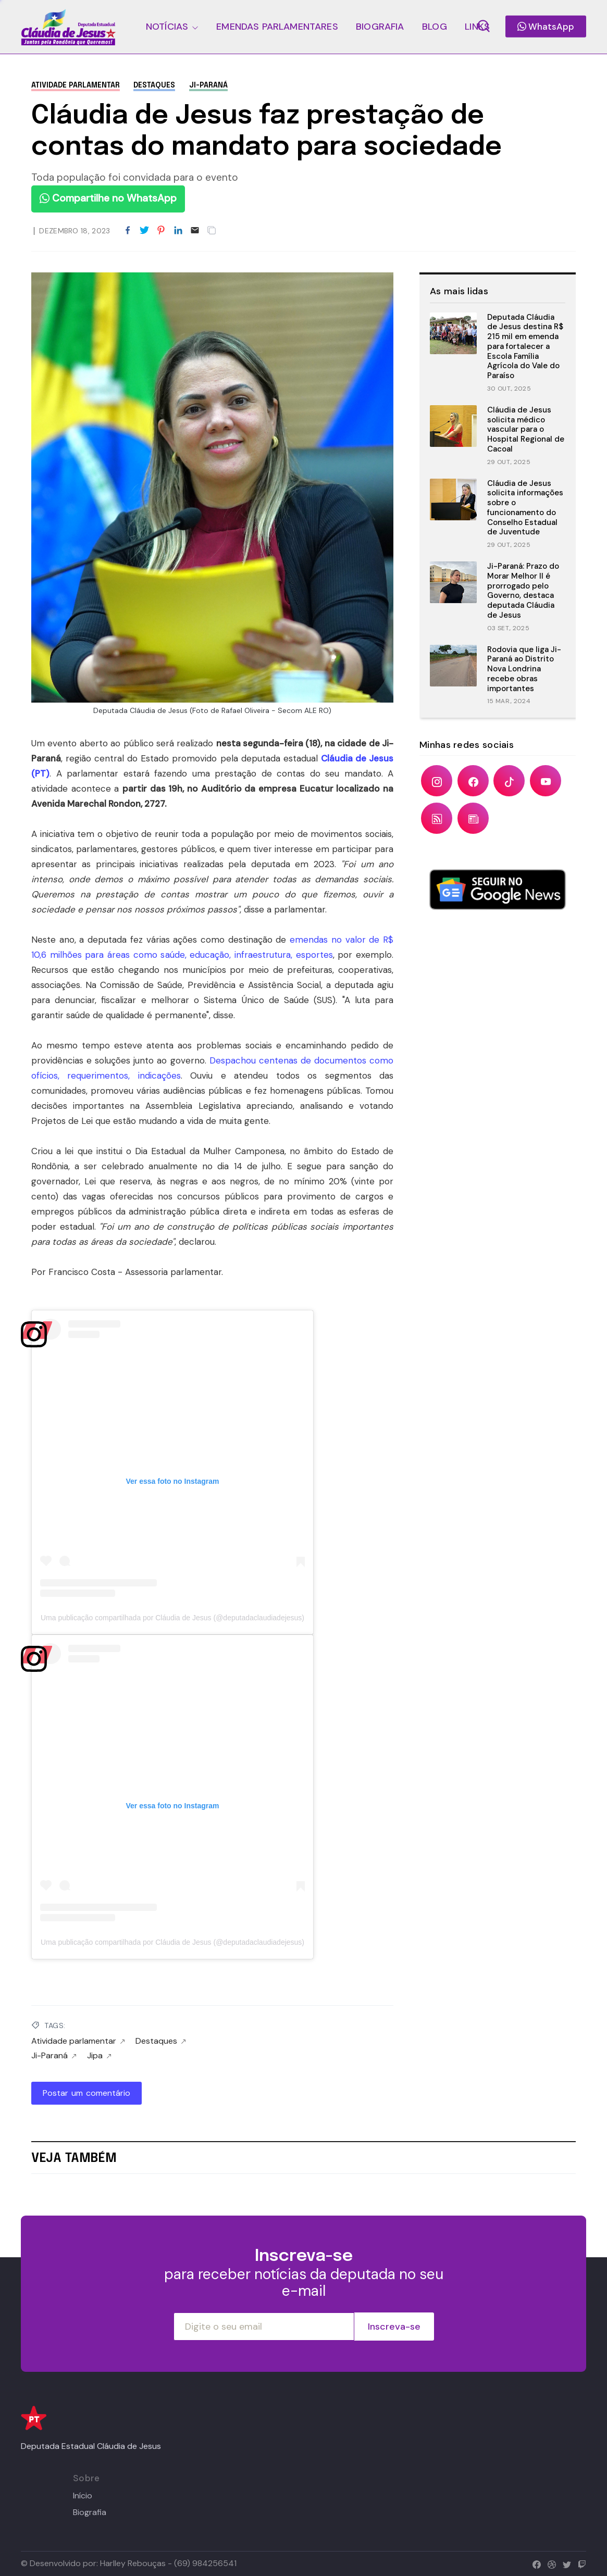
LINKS (477, 26)
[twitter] (564, 2563)
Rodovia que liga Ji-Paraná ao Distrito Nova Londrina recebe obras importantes (524, 669)
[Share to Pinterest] (161, 230)
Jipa (99, 2055)
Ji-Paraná (208, 85)
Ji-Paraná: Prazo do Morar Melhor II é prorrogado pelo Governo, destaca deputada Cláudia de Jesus (523, 590)
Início (82, 2495)
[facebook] (534, 2563)
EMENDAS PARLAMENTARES (277, 26)
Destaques (154, 85)
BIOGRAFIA (380, 26)
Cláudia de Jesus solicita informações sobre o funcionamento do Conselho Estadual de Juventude (525, 507)
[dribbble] (549, 2563)
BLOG (434, 26)
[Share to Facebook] (127, 230)
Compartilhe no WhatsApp (108, 198)
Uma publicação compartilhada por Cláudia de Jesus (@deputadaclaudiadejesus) (172, 1618)
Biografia (89, 2512)
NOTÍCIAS (167, 26)
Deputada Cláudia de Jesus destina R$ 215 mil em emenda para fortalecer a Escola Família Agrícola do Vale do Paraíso (525, 346)
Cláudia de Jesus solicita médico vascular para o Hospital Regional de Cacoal (525, 429)
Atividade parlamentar (75, 85)
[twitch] (579, 2563)
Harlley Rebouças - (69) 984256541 (168, 2563)
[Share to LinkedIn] (178, 230)
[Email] (195, 230)
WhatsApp (545, 26)
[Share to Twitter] (144, 230)
